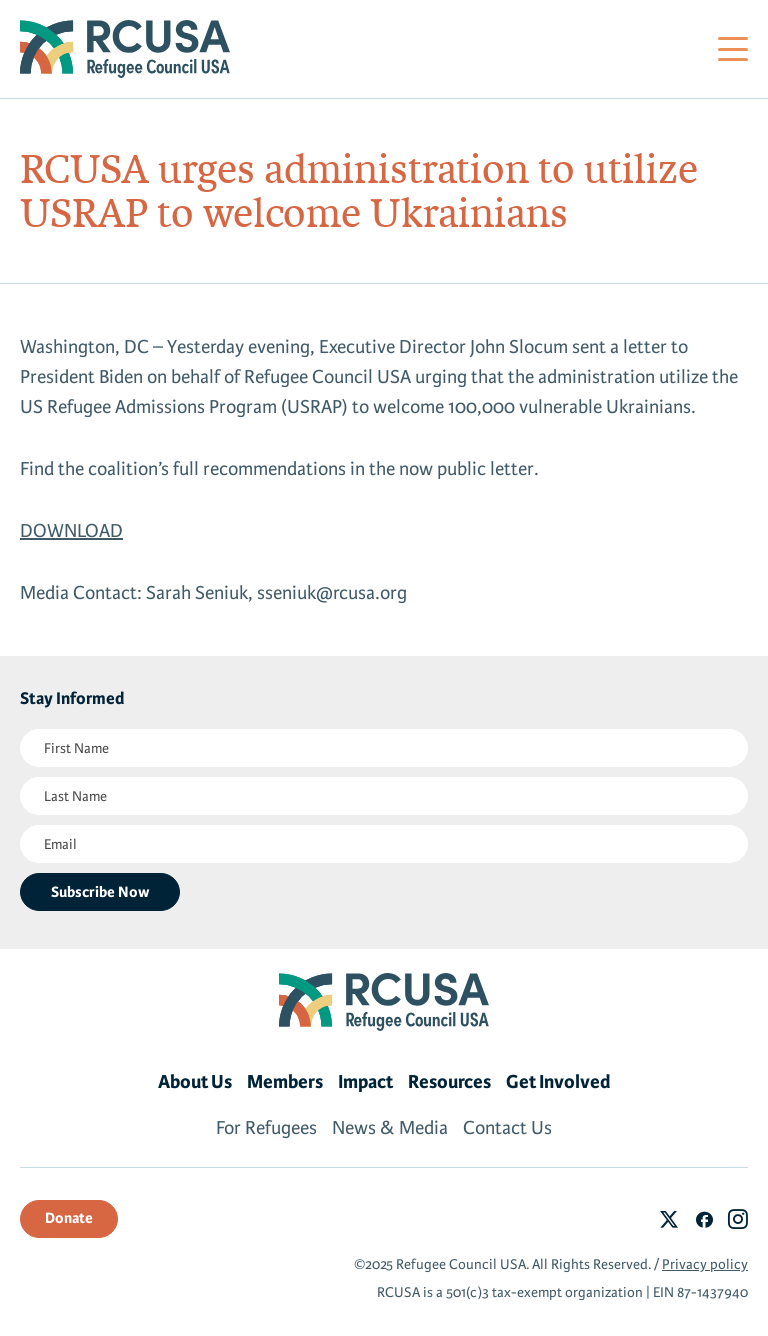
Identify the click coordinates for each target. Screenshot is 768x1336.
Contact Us (507, 1128)
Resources (449, 1082)
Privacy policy (705, 1264)
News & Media (390, 1128)
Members (285, 1082)
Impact (365, 1082)
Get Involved (558, 1082)
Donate (69, 1218)
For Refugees (266, 1128)
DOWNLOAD (71, 531)
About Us (195, 1082)
